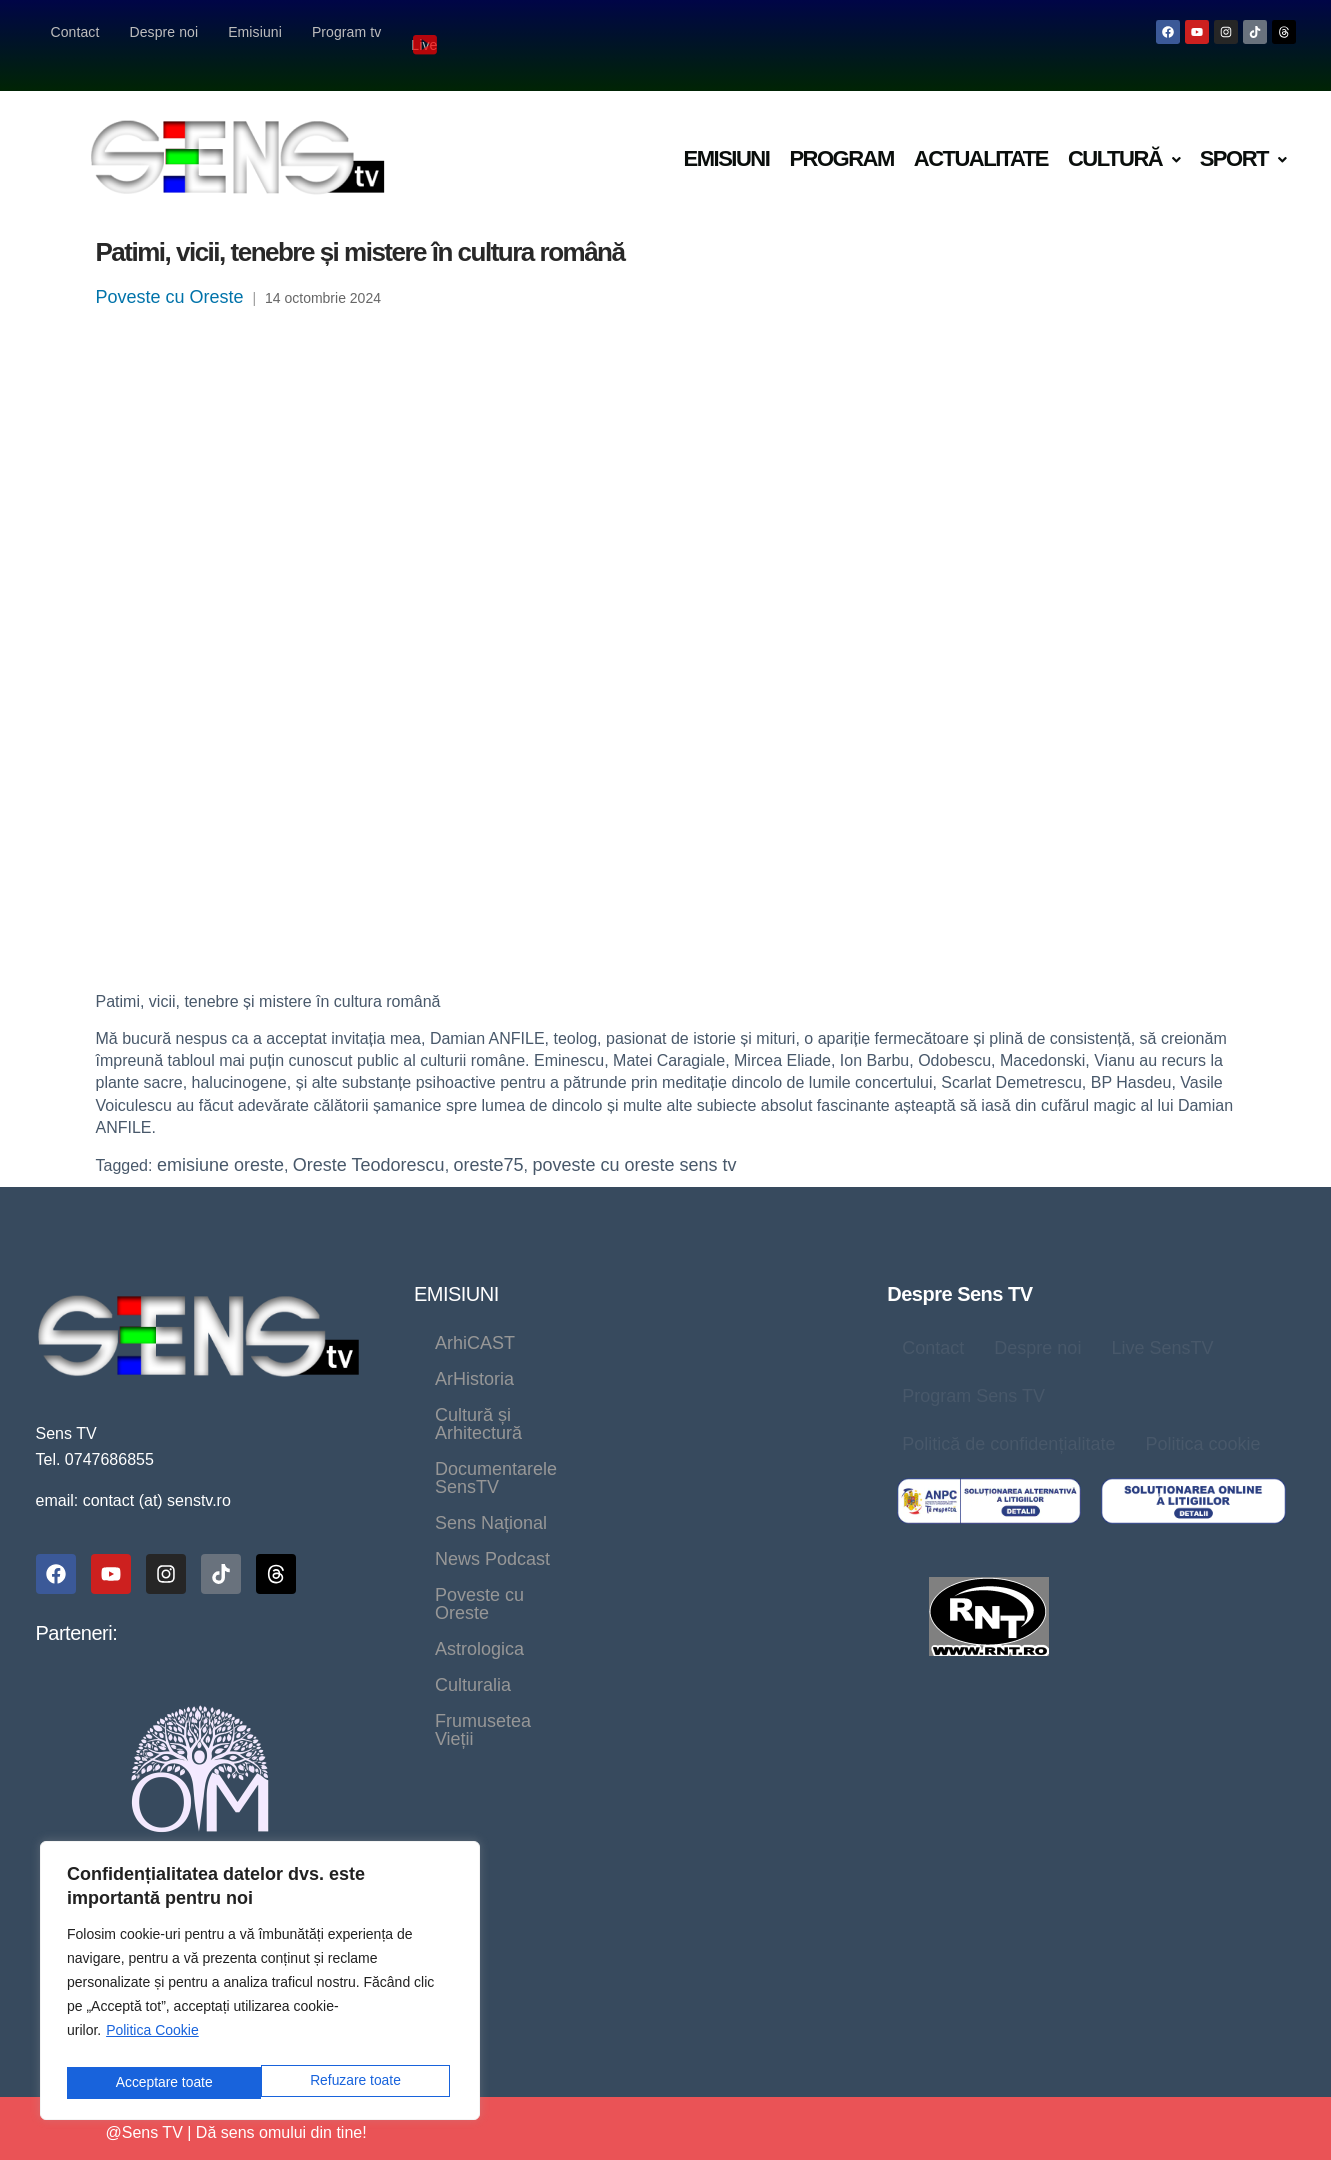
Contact (75, 32)
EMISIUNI (456, 1268)
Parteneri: (77, 1607)
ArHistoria (596, 1317)
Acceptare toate (356, 2082)
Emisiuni (255, 32)
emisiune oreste (220, 1139)
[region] (260, 1984)
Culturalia (604, 1461)
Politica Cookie (152, 2038)
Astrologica (479, 1461)
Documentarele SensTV (530, 1389)
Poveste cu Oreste (170, 271)
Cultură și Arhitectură (518, 1353)
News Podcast (492, 1425)
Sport (1243, 132)
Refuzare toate (160, 2082)
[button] (1124, 133)
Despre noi (163, 32)
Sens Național (724, 1389)
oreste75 (489, 1139)
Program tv (346, 32)
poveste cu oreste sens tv (634, 1139)
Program (841, 132)
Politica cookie (1202, 1418)
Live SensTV (1162, 1322)
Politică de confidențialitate (1008, 1418)
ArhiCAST (475, 1317)
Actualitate (981, 132)
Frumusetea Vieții (754, 1461)
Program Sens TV (973, 1370)
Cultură (1124, 132)
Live (426, 31)
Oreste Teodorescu (369, 1139)
